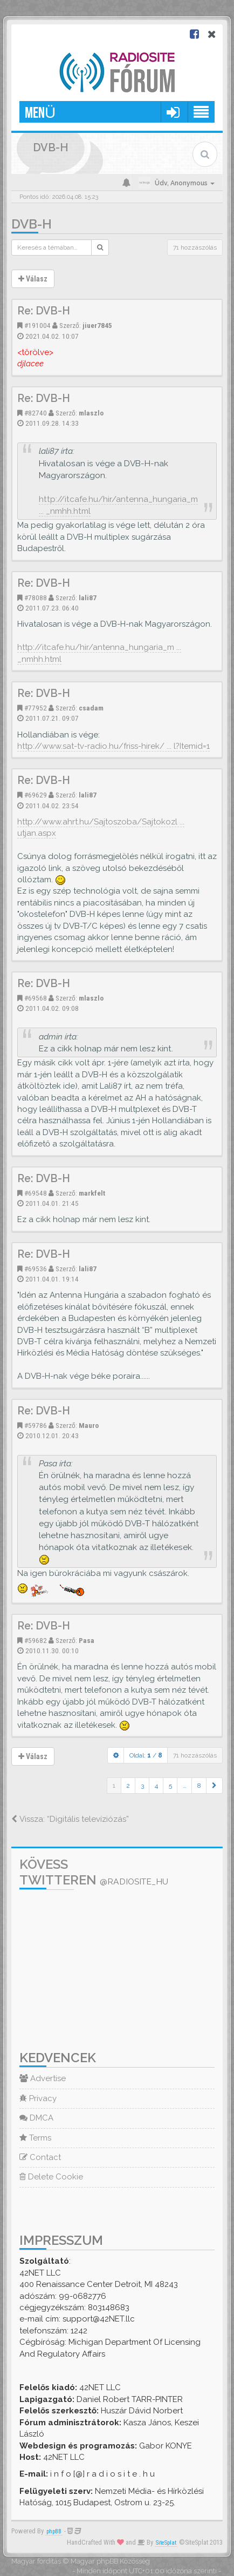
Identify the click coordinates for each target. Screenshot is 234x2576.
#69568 (35, 998)
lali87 (88, 597)
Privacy (38, 2098)
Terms (35, 2138)
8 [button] (199, 1785)
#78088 (35, 597)
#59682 (35, 1640)
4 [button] (156, 1785)
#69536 (35, 1268)
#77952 (35, 707)
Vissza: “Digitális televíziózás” (70, 1819)
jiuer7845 (97, 325)
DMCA (36, 2118)
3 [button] (142, 1785)
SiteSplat (166, 2542)
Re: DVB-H (43, 311)
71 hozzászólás (195, 247)
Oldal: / (145, 1755)
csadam (91, 707)
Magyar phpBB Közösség (110, 2561)
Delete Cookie (51, 2177)
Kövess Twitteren (93, 1872)
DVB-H (31, 224)
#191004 (37, 325)
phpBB (53, 2531)
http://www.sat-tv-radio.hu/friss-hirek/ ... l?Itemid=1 (113, 746)
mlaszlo (91, 412)
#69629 (35, 794)
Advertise (42, 2078)
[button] (214, 1785)
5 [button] (170, 1785)
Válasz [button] (32, 278)
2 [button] (128, 1785)
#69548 (35, 1193)
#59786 (35, 1425)
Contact (40, 2157)
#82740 (35, 412)
